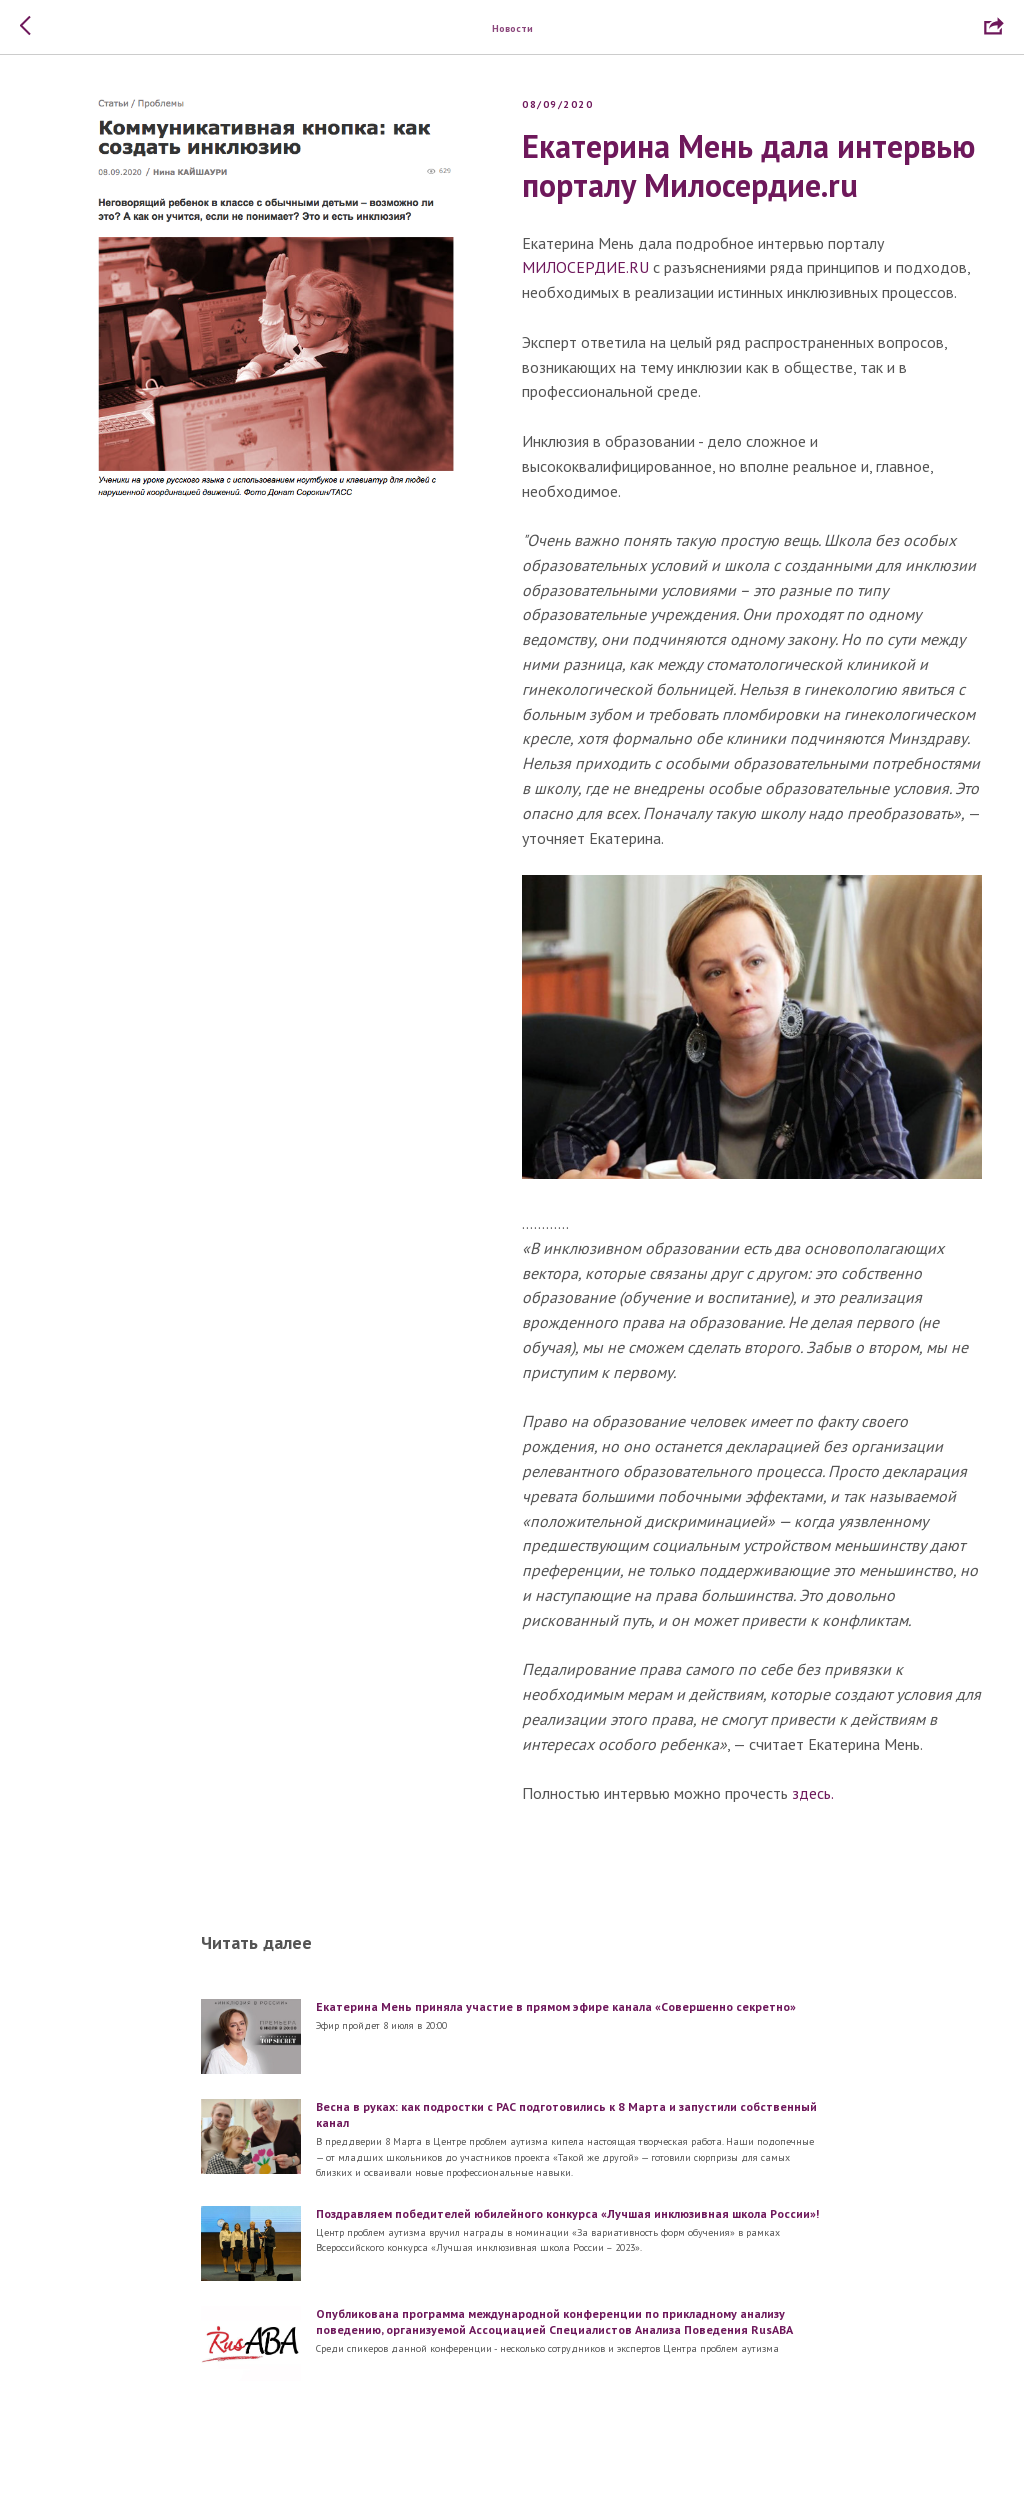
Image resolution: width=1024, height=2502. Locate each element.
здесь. (813, 1795)
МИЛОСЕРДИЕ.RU (585, 269)
